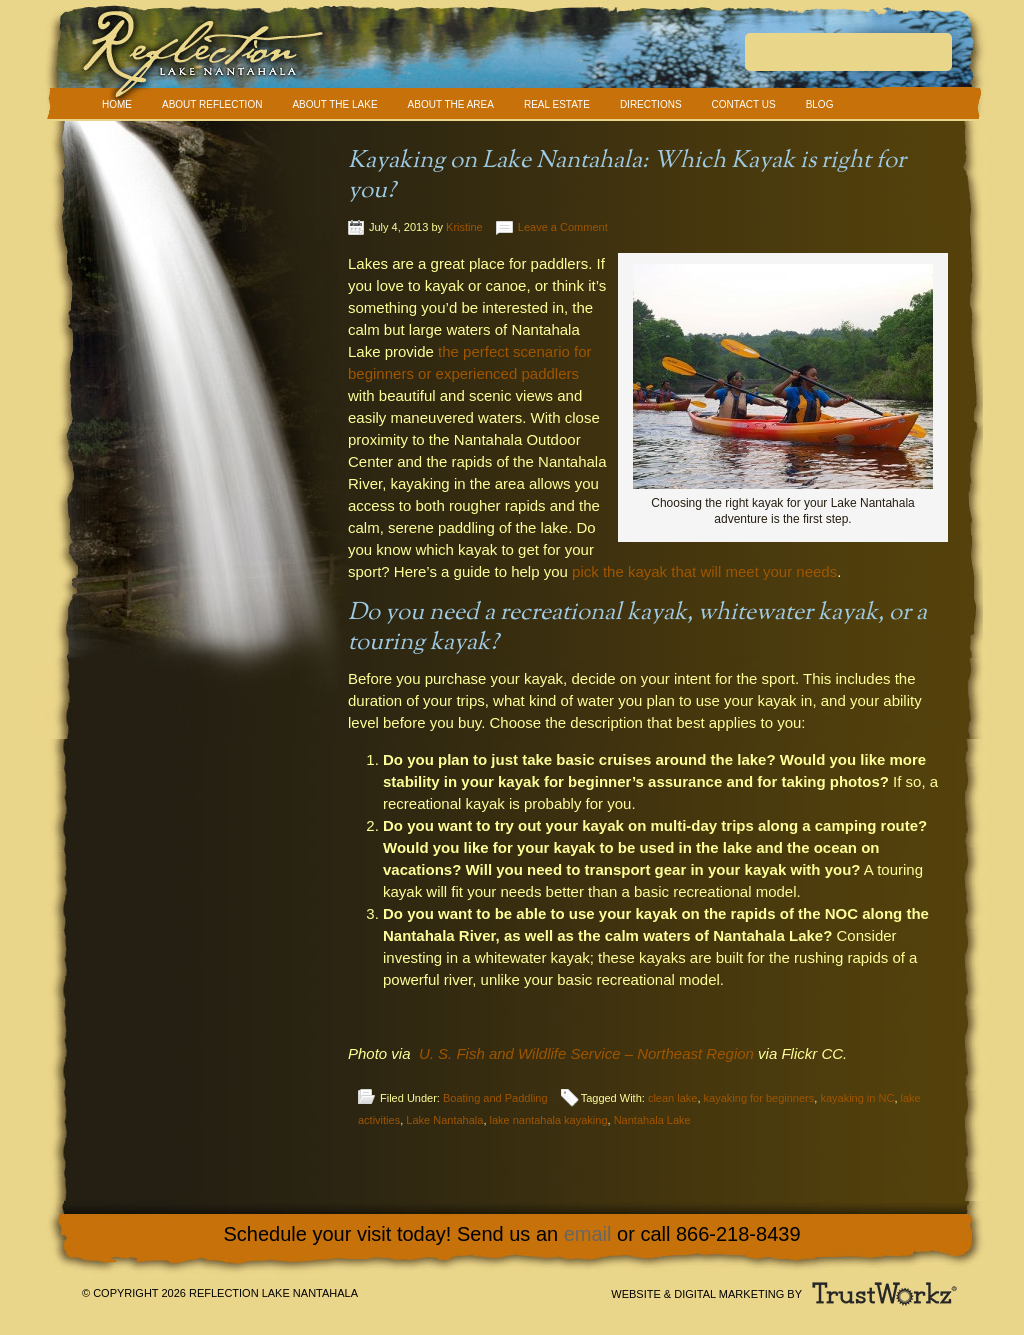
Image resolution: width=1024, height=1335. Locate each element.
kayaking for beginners (759, 1098)
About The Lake (334, 104)
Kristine (464, 227)
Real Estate (557, 104)
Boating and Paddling (495, 1098)
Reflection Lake (512, 59)
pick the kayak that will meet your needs (704, 571)
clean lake (673, 1098)
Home (117, 104)
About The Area (451, 104)
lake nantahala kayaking (549, 1120)
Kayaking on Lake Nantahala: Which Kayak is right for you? (627, 176)
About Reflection (212, 104)
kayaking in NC (857, 1098)
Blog (820, 104)
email (588, 1234)
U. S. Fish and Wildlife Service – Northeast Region (586, 1053)
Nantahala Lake (652, 1120)
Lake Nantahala (444, 1120)
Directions (651, 104)
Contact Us (744, 104)
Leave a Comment (563, 227)
